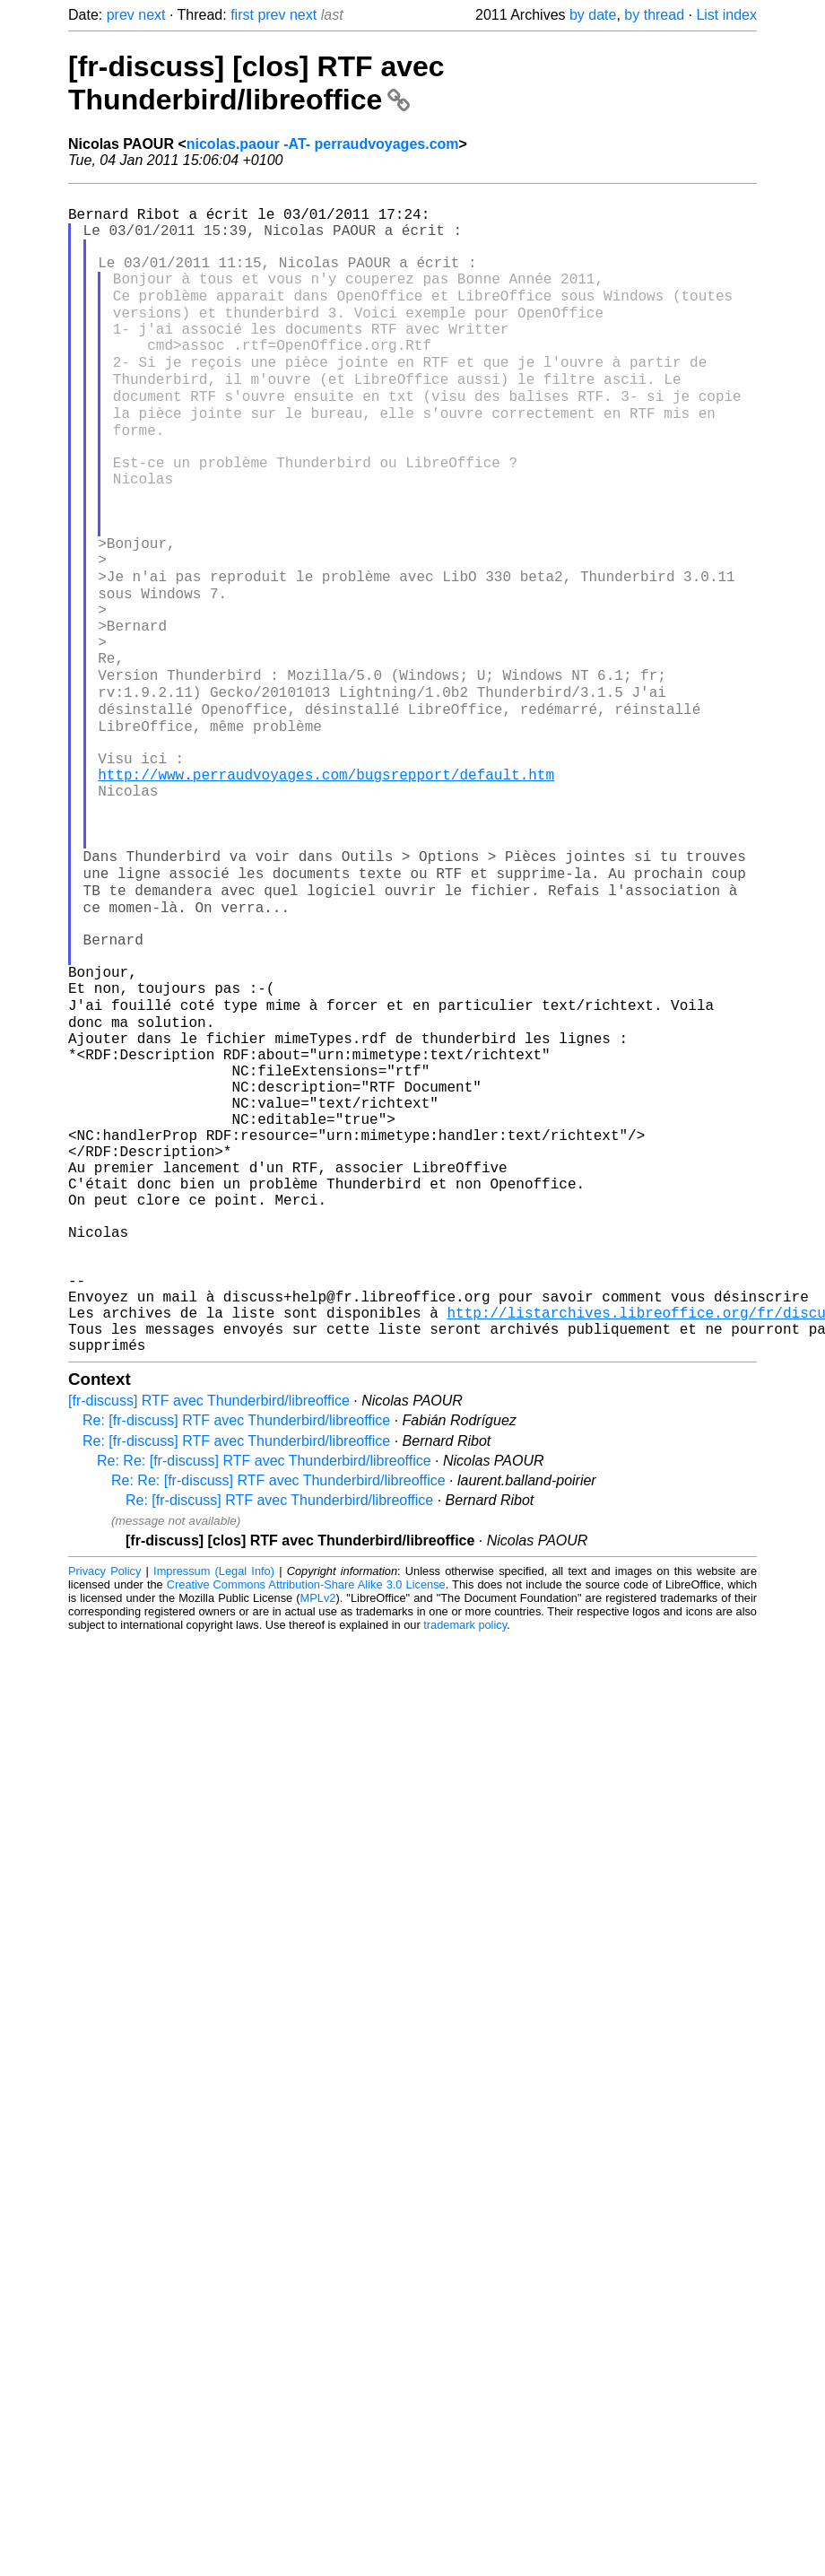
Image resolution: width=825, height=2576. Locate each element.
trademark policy (465, 1862)
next (151, 14)
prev (121, 14)
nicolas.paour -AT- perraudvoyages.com (323, 144)
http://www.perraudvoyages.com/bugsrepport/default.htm (326, 891)
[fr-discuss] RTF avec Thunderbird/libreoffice (209, 1638)
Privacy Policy (104, 1808)
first (242, 14)
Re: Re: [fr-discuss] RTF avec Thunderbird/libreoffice (264, 1698)
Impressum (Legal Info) (213, 1808)
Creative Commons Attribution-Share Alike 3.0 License (306, 1822)
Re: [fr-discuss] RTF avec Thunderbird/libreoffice (236, 1658)
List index (726, 14)
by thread (654, 14)
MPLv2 (318, 1835)
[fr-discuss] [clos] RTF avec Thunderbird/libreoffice (256, 83)
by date (592, 14)
